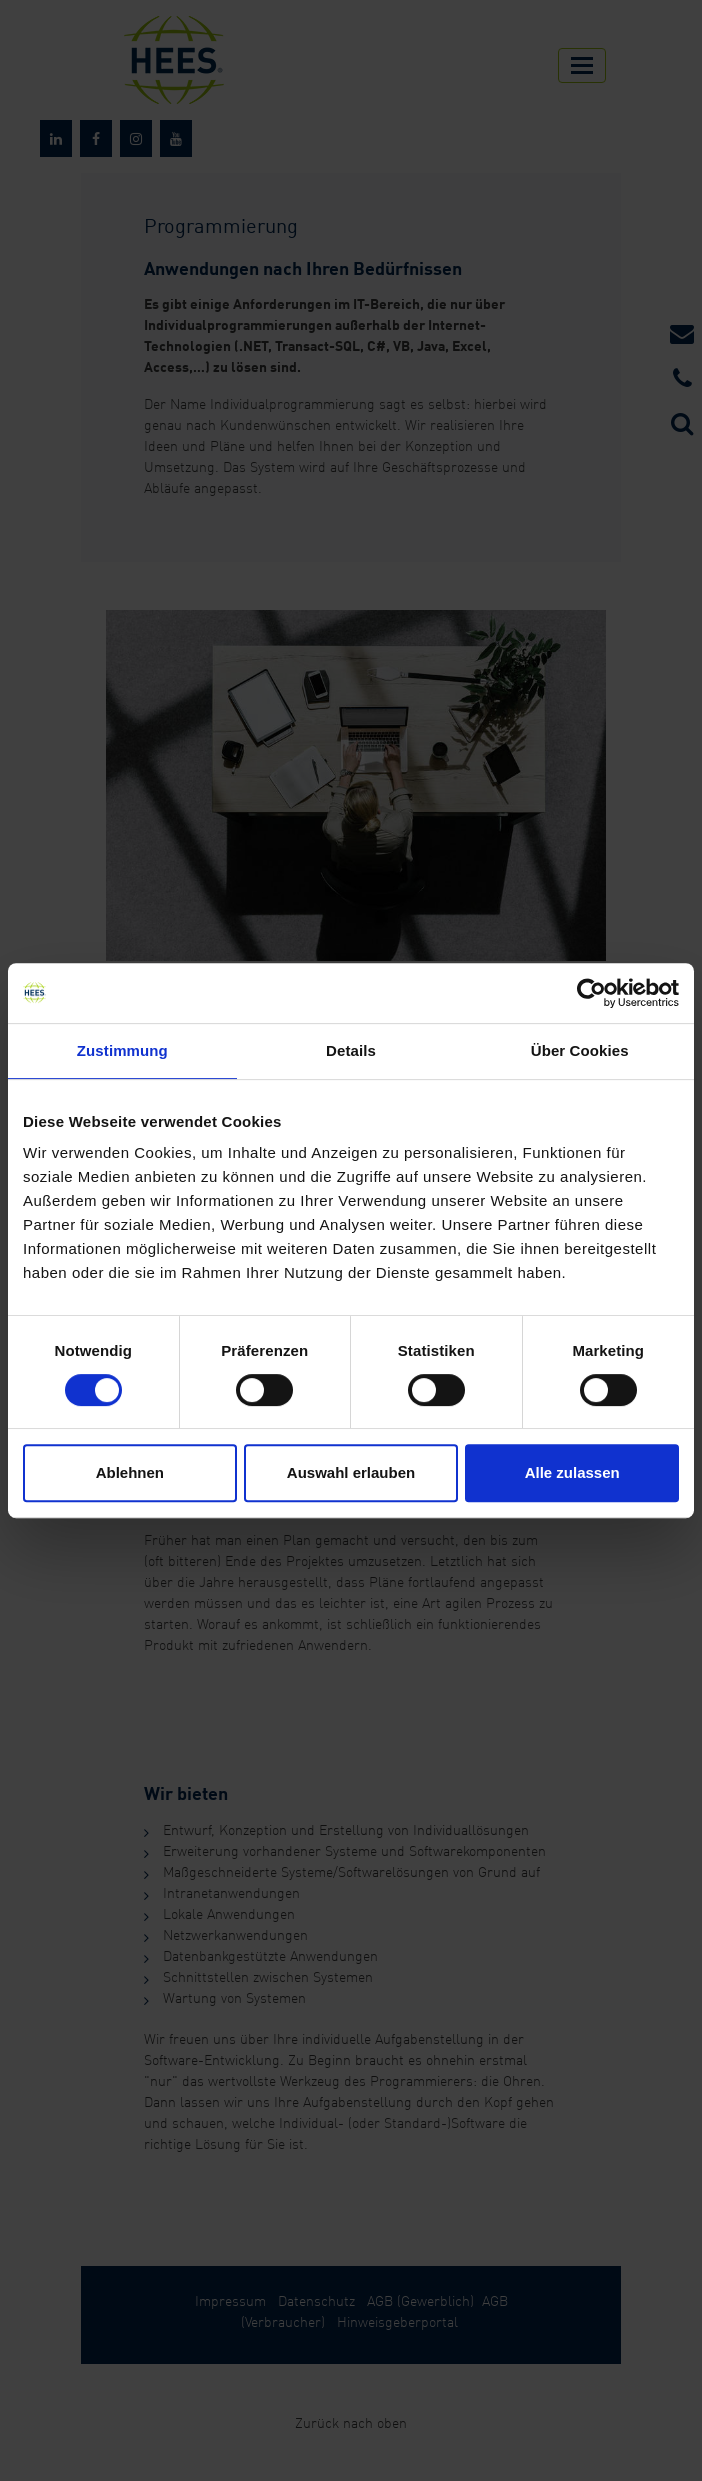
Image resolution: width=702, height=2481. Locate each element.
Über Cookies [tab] (580, 1050)
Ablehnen (130, 1472)
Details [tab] (351, 1050)
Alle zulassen (572, 1472)
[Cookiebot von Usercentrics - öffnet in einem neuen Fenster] (591, 993)
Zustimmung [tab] (122, 1050)
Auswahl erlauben (351, 1472)
